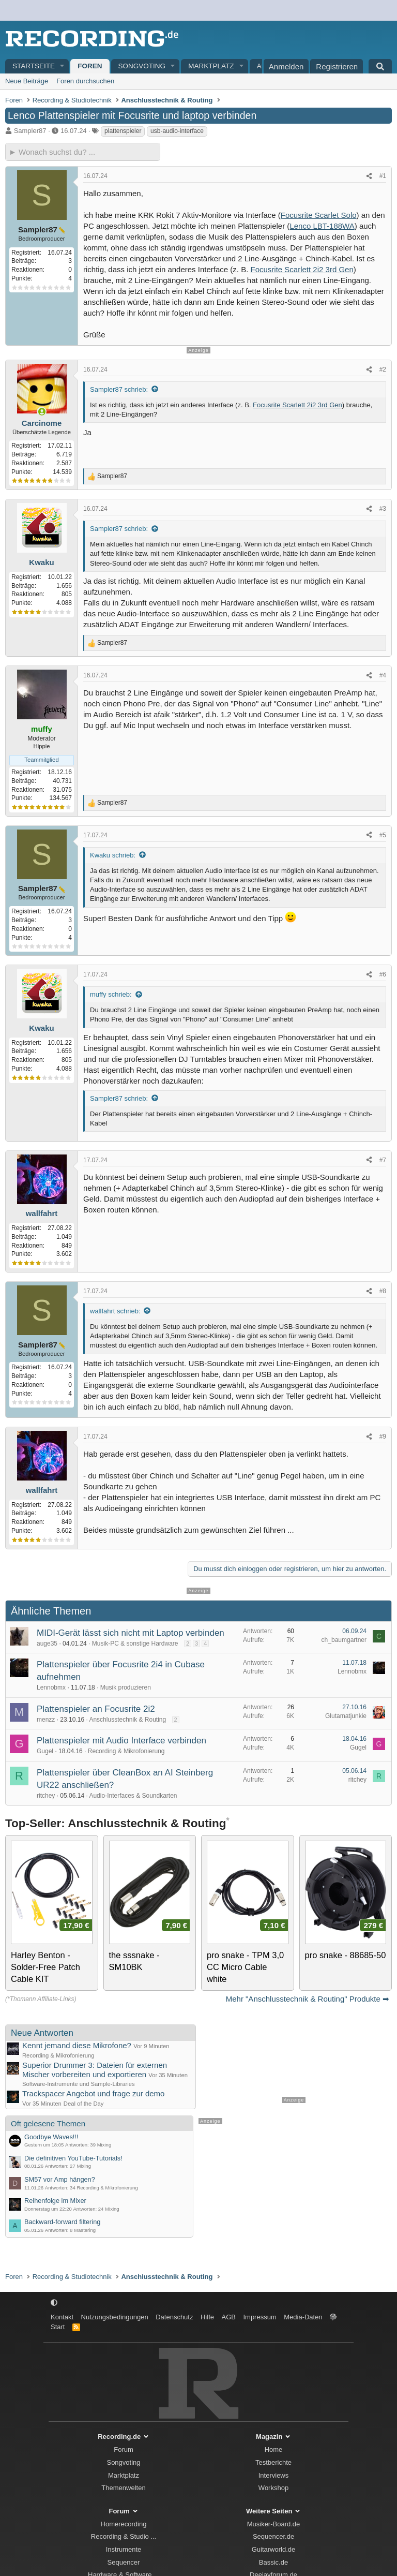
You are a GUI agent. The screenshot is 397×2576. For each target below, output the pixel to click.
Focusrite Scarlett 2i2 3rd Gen (301, 269)
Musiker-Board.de (273, 2524)
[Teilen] (369, 176)
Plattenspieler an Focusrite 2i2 (96, 1709)
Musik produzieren (125, 1687)
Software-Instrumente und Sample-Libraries (78, 2084)
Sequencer (124, 2562)
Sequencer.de (273, 2536)
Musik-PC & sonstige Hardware (135, 1643)
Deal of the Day (84, 2103)
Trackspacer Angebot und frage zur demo (93, 2093)
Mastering (85, 2230)
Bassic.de (273, 2562)
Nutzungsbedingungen (114, 2317)
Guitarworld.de (274, 2549)
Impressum (259, 2317)
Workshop (273, 2488)
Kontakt (62, 2317)
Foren (90, 66)
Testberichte (273, 2462)
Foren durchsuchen (85, 81)
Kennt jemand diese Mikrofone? (76, 2045)
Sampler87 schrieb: (119, 389)
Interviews (273, 2475)
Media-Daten (303, 2317)
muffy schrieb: (111, 994)
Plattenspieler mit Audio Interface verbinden (121, 1740)
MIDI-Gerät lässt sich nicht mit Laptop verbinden (130, 1633)
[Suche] (380, 66)
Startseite (33, 66)
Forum (123, 2449)
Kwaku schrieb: (112, 855)
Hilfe (207, 2317)
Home (274, 2449)
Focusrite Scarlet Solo (319, 215)
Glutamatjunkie (346, 1716)
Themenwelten (123, 2488)
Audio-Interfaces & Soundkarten (133, 1795)
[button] (62, 66)
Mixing (104, 2145)
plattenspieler (122, 131)
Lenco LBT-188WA (321, 225)
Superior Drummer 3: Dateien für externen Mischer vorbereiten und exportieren (94, 2069)
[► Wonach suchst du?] (83, 151)
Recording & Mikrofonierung (126, 1751)
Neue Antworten (42, 2033)
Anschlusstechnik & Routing (127, 1719)
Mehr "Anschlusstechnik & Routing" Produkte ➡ (307, 1998)
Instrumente (124, 2549)
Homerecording (124, 2524)
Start (58, 2327)
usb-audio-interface (177, 131)
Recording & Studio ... (123, 2536)
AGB (228, 2317)
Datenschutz (174, 2317)
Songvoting (142, 66)
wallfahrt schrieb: (115, 1311)
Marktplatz (211, 66)
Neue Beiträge (26, 81)
